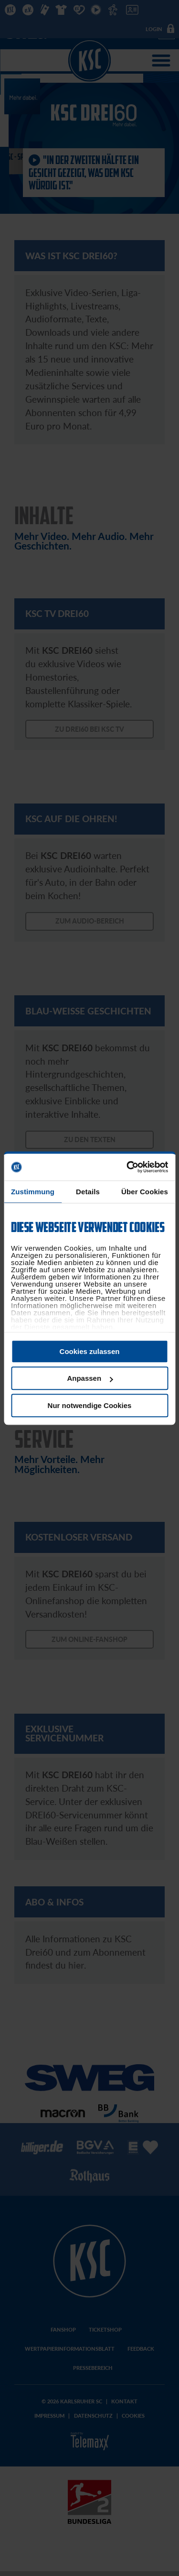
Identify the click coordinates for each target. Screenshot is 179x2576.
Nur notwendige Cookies (90, 1405)
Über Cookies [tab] (144, 1192)
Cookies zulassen (90, 1351)
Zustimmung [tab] (32, 1192)
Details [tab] (88, 1192)
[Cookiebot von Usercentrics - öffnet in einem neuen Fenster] (127, 1167)
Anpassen (90, 1378)
